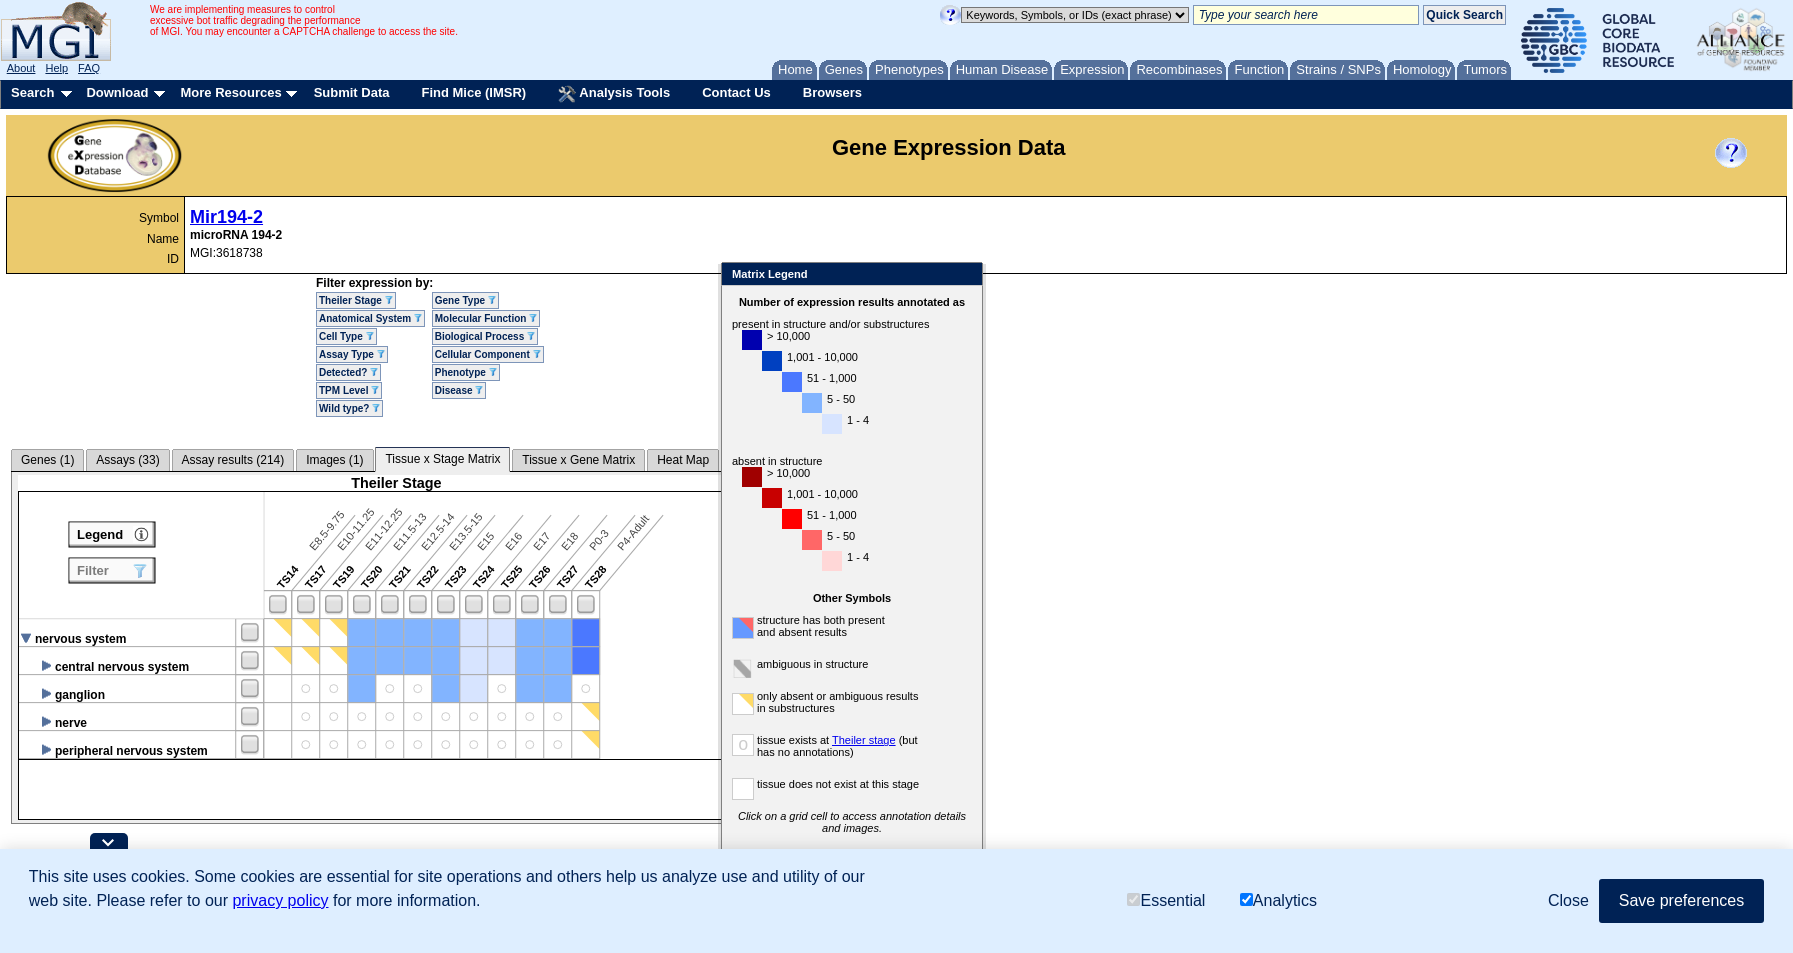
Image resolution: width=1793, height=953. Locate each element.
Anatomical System (370, 318)
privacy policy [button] (280, 900)
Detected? (348, 372)
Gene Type (465, 300)
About (21, 68)
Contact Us (736, 92)
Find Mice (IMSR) (473, 92)
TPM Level (349, 390)
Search (32, 92)
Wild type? (349, 408)
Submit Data (352, 92)
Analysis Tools (614, 94)
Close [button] (1568, 900)
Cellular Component (488, 354)
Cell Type (346, 336)
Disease (459, 390)
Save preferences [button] (1681, 900)
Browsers (832, 92)
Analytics (1278, 900)
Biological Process (485, 336)
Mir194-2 (226, 217)
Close (1024, 275)
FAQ (89, 68)
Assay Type (352, 354)
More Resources (230, 92)
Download (117, 92)
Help (56, 68)
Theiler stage (925, 740)
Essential (1166, 900)
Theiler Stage (356, 300)
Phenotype (466, 372)
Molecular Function (486, 318)
